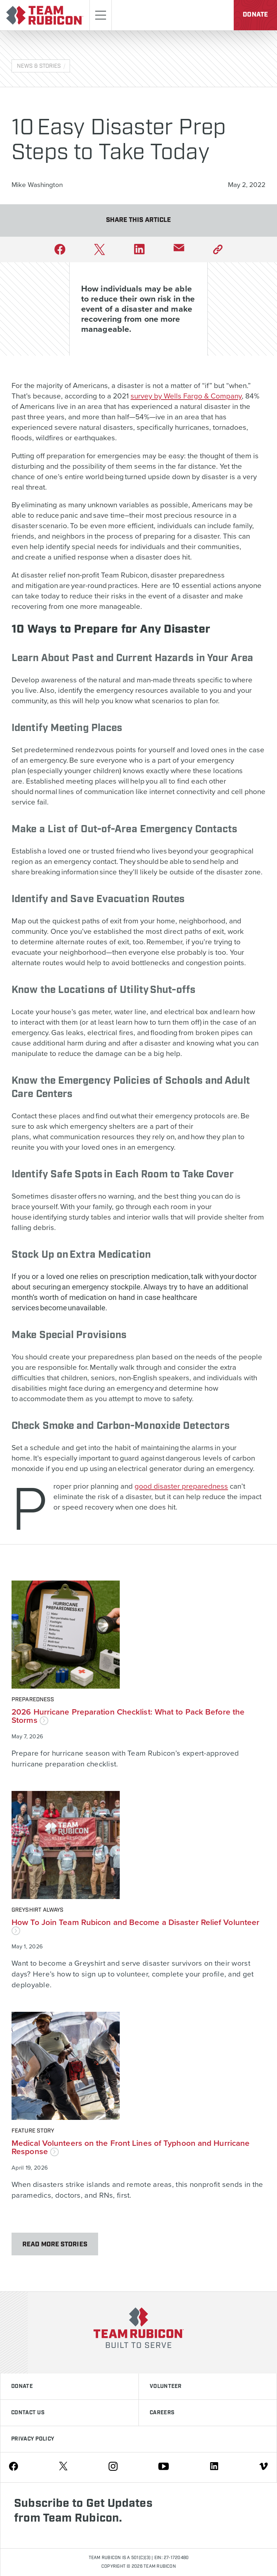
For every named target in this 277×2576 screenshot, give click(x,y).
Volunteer (166, 2386)
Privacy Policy (32, 2439)
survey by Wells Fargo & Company (186, 396)
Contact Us (27, 2412)
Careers (162, 2412)
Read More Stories (54, 2244)
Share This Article (138, 220)
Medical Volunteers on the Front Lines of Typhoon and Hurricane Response (131, 2147)
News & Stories (39, 66)
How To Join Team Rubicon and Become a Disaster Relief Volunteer (135, 1925)
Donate (255, 14)
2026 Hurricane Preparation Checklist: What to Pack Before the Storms (128, 1716)
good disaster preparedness (181, 1486)
